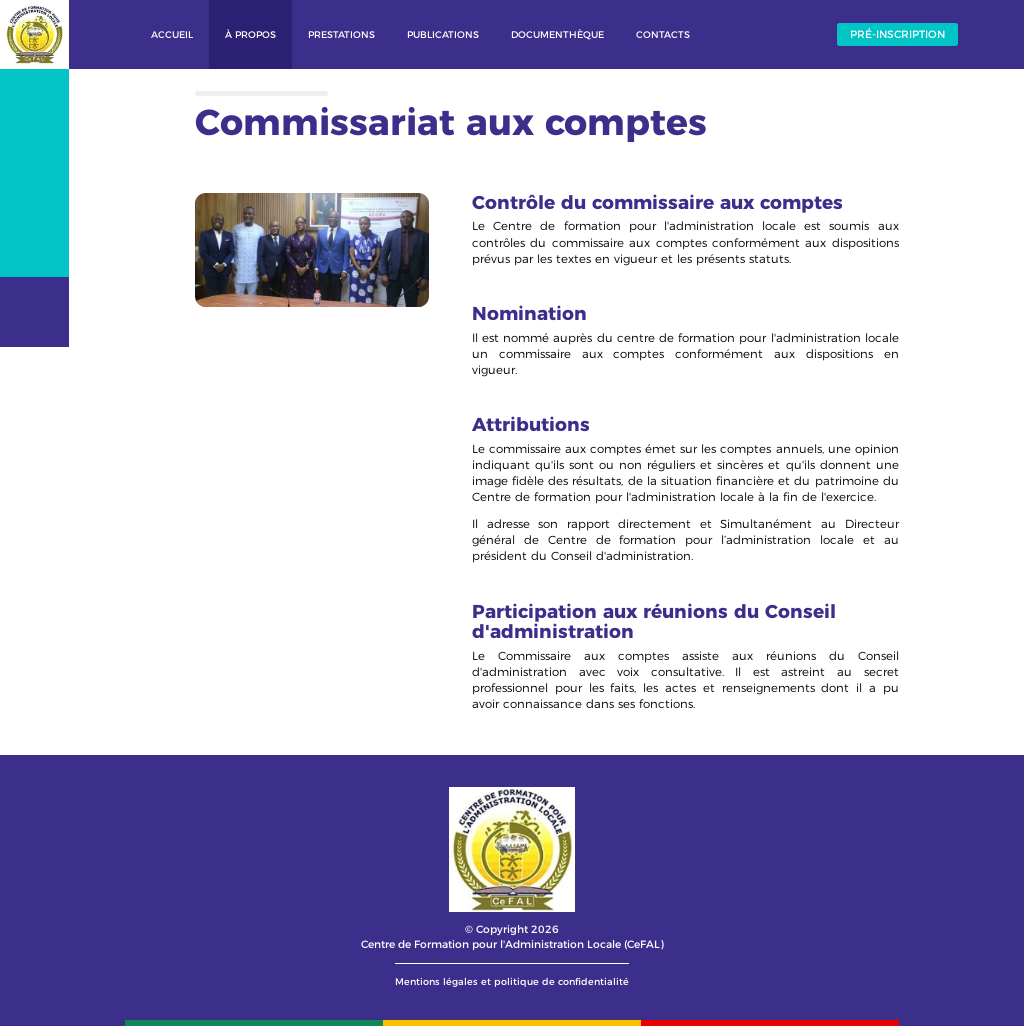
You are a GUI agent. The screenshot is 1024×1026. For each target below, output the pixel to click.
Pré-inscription (897, 34)
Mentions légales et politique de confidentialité (512, 981)
